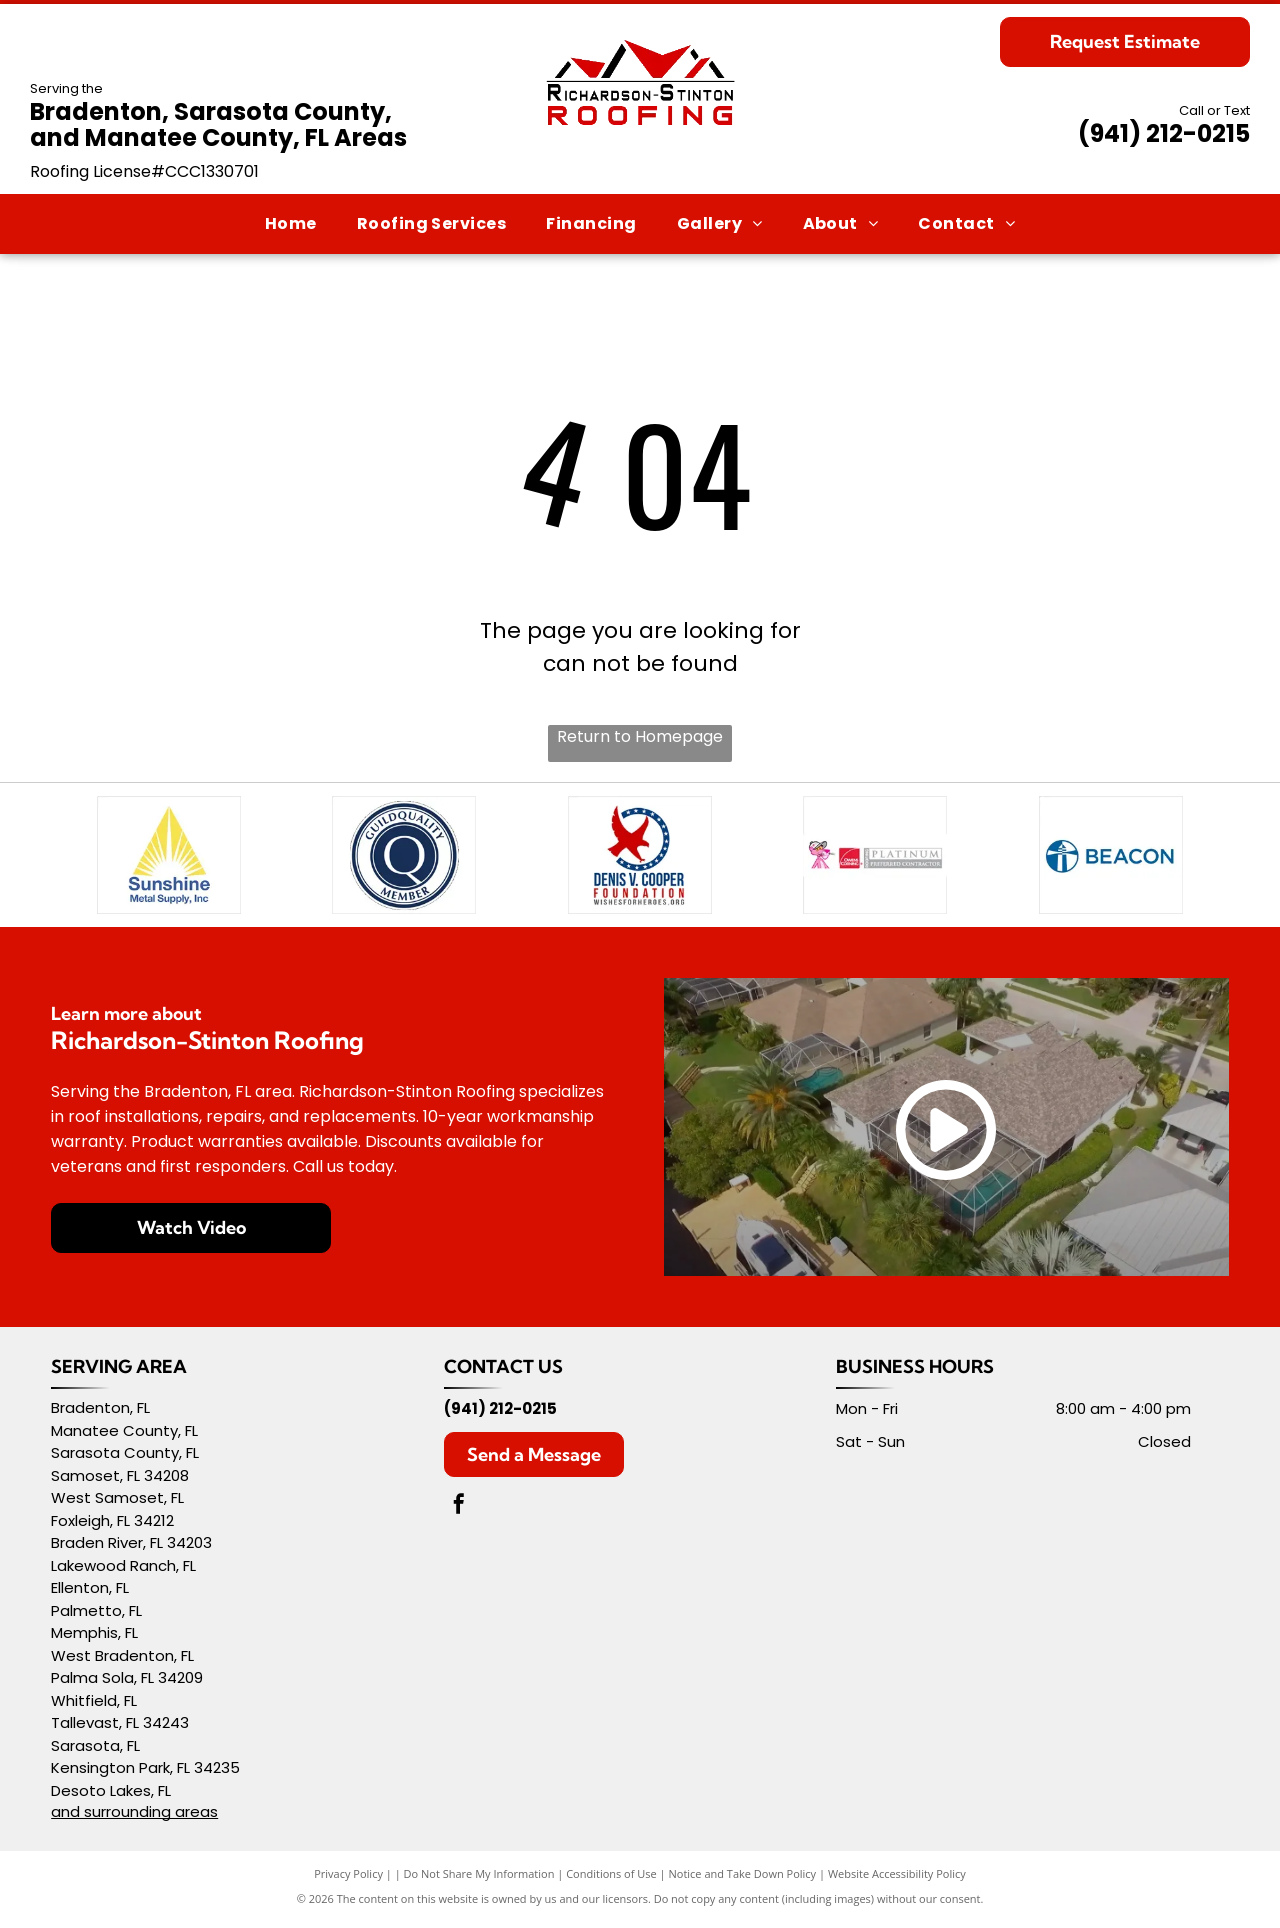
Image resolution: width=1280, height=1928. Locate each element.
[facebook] (459, 1513)
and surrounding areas (134, 1818)
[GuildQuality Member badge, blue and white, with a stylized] (405, 858)
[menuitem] (291, 223)
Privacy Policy (348, 1880)
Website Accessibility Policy (897, 1880)
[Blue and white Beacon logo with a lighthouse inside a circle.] (1111, 858)
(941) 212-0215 (1164, 133)
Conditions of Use (611, 1880)
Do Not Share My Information (479, 1880)
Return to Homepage (640, 736)
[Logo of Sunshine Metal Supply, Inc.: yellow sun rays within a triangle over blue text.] (169, 858)
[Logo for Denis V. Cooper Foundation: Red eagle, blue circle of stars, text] (640, 858)
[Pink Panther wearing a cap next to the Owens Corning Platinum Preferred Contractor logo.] (876, 858)
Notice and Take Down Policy (743, 1880)
